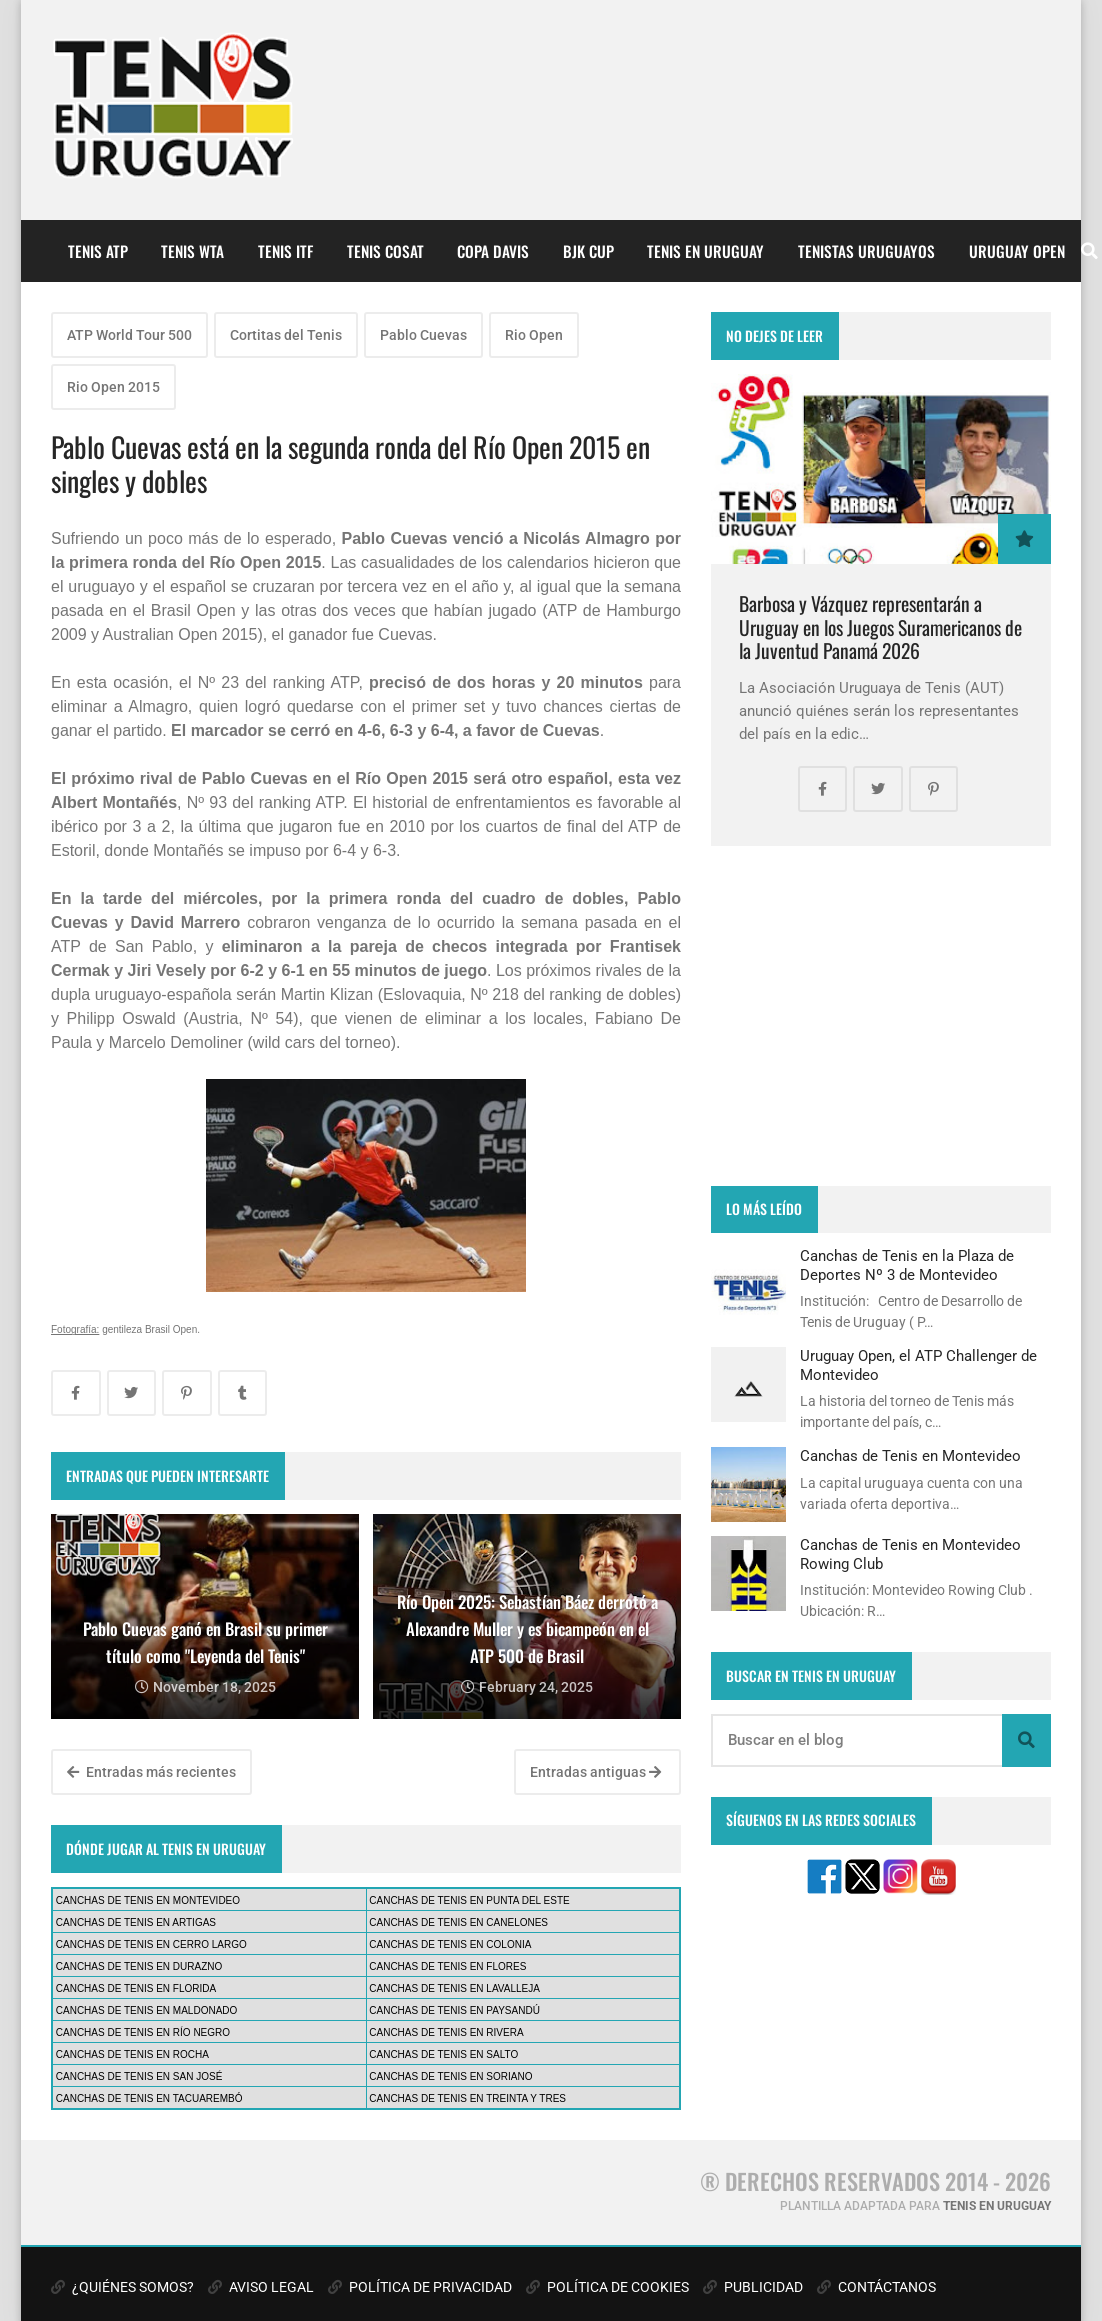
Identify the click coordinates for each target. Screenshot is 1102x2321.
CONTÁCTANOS (876, 2287)
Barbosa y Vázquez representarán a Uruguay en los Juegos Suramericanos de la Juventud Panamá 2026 (880, 627)
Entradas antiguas (595, 1772)
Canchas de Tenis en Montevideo (910, 1456)
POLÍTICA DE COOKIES (607, 2287)
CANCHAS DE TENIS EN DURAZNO (139, 1966)
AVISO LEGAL (261, 2287)
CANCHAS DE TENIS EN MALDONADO (147, 2010)
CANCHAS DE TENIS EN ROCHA (132, 2054)
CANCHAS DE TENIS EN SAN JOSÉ (139, 2076)
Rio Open (534, 335)
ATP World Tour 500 (129, 335)
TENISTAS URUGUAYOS (866, 251)
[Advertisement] (881, 1016)
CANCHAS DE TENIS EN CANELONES (458, 1922)
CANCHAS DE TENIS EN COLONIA (450, 1944)
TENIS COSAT (385, 251)
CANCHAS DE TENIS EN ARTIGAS (136, 1922)
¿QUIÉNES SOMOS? (122, 2287)
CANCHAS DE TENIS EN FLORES (447, 1966)
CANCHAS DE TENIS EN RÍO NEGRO (143, 2032)
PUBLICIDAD (753, 2287)
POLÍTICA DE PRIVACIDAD (420, 2287)
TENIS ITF (285, 251)
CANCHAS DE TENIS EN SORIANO (450, 2076)
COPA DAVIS (493, 251)
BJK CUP (588, 251)
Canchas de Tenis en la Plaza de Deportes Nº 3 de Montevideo (907, 1265)
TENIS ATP (98, 251)
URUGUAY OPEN (1017, 251)
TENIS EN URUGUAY (705, 251)
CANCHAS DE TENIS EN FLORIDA (136, 1988)
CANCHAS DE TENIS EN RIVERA (446, 2032)
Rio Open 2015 (113, 387)
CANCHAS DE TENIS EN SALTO (443, 2054)
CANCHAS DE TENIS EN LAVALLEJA (454, 1988)
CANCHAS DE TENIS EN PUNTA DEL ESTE (469, 1900)
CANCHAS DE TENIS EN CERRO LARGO (151, 1944)
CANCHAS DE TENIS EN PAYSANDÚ (454, 2010)
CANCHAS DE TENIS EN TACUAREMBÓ (149, 2098)
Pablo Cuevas (423, 335)
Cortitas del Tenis (286, 335)
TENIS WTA (192, 251)
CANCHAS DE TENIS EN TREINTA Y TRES (467, 2098)
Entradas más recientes (151, 1772)
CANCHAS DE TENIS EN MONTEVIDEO (148, 1900)
